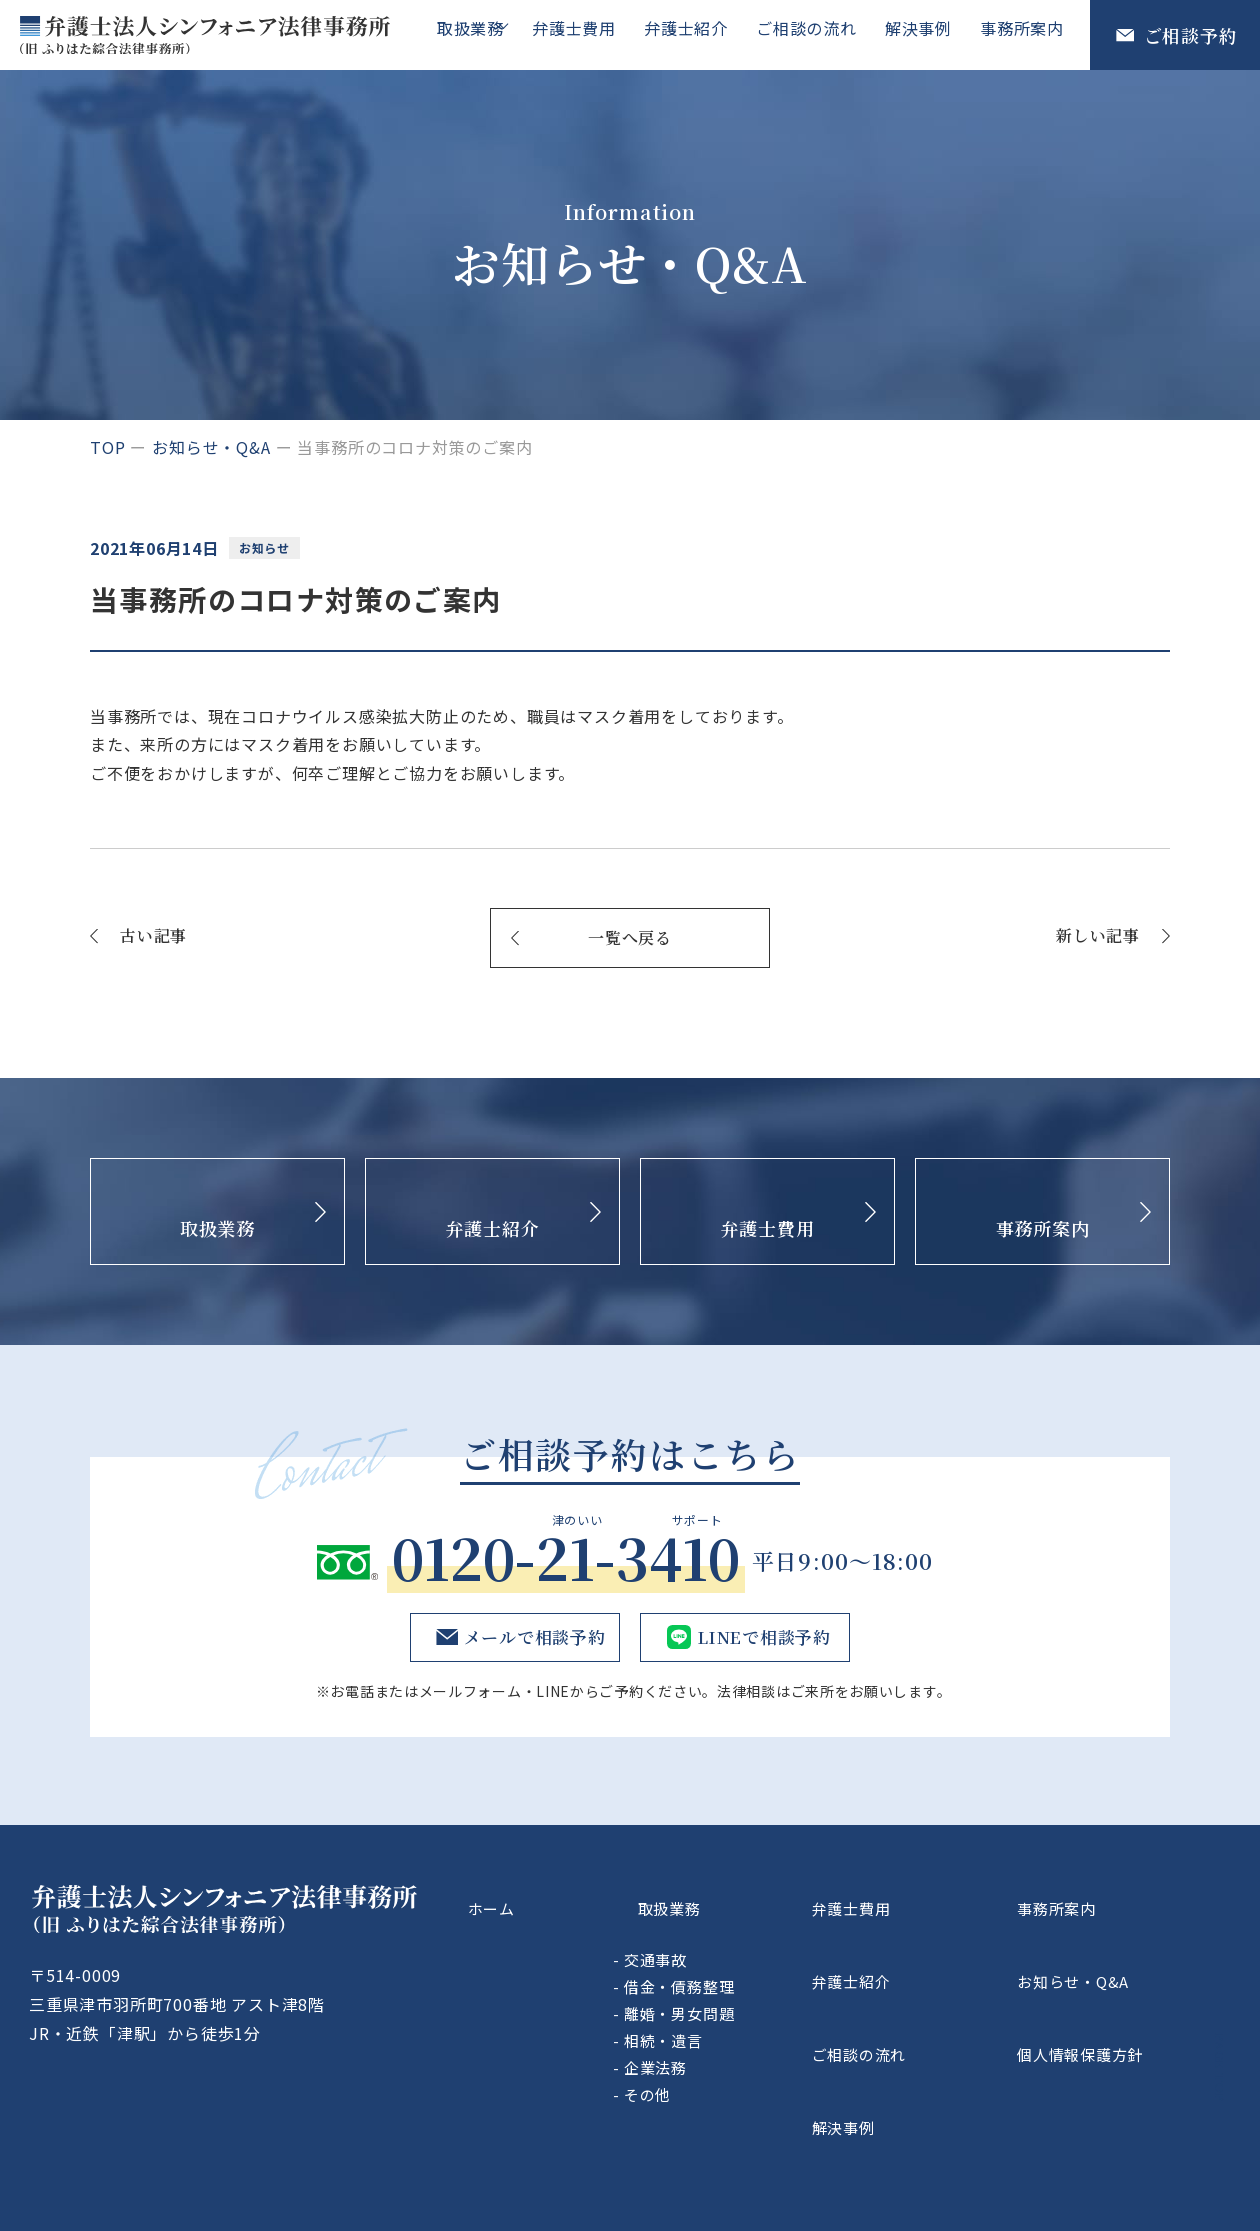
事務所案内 (1024, 34)
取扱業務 (480, 34)
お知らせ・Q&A (211, 447)
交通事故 (761, 1932)
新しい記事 (1098, 935)
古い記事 (153, 935)
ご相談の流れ (816, 34)
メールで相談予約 (530, 1637)
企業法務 (761, 2040)
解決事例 (924, 34)
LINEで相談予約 (762, 1637)
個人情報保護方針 (1126, 1988)
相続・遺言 (769, 2013)
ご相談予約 (1191, 35)
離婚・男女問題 (785, 1986)
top (107, 447)
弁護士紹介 (700, 34)
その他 (753, 2067)
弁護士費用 (592, 34)
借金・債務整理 (785, 1959)
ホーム (574, 1895)
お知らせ (268, 548)
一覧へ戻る (630, 937)
